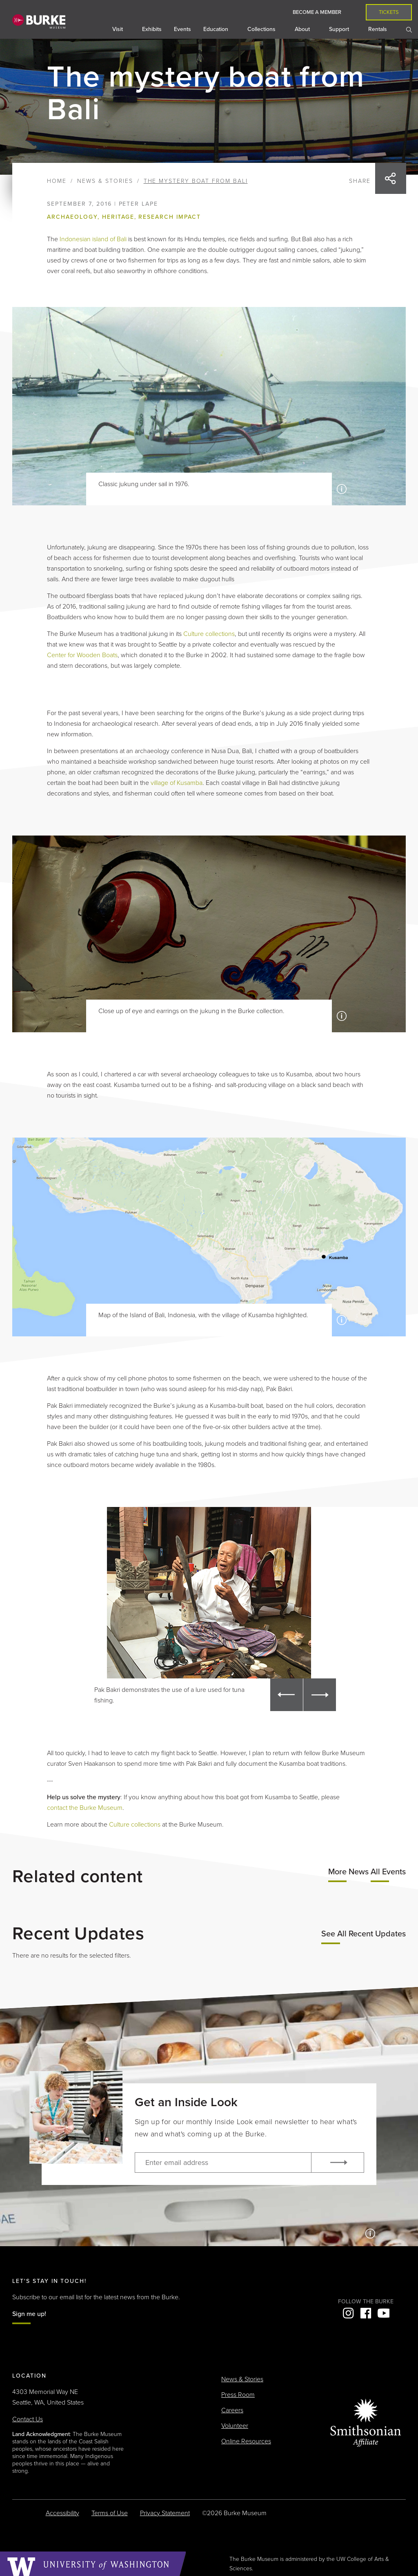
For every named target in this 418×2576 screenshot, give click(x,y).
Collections (262, 29)
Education (216, 29)
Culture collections (209, 634)
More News (348, 1872)
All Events (388, 1872)
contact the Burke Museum (84, 1808)
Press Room (238, 2395)
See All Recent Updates (363, 1934)
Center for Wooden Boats (82, 655)
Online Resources (246, 2441)
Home (57, 181)
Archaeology (72, 216)
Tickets (389, 12)
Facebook (366, 2313)
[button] (286, 1694)
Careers (232, 2410)
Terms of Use (109, 2513)
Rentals (378, 29)
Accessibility (62, 2513)
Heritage (118, 216)
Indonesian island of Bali (93, 239)
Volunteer (234, 2426)
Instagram (348, 2313)
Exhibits (152, 29)
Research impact (169, 216)
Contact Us (27, 2419)
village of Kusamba (176, 783)
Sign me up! (29, 2314)
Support (340, 29)
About (303, 29)
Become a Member (317, 12)
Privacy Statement (165, 2513)
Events (182, 29)
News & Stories (105, 181)
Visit (118, 29)
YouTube (383, 2313)
